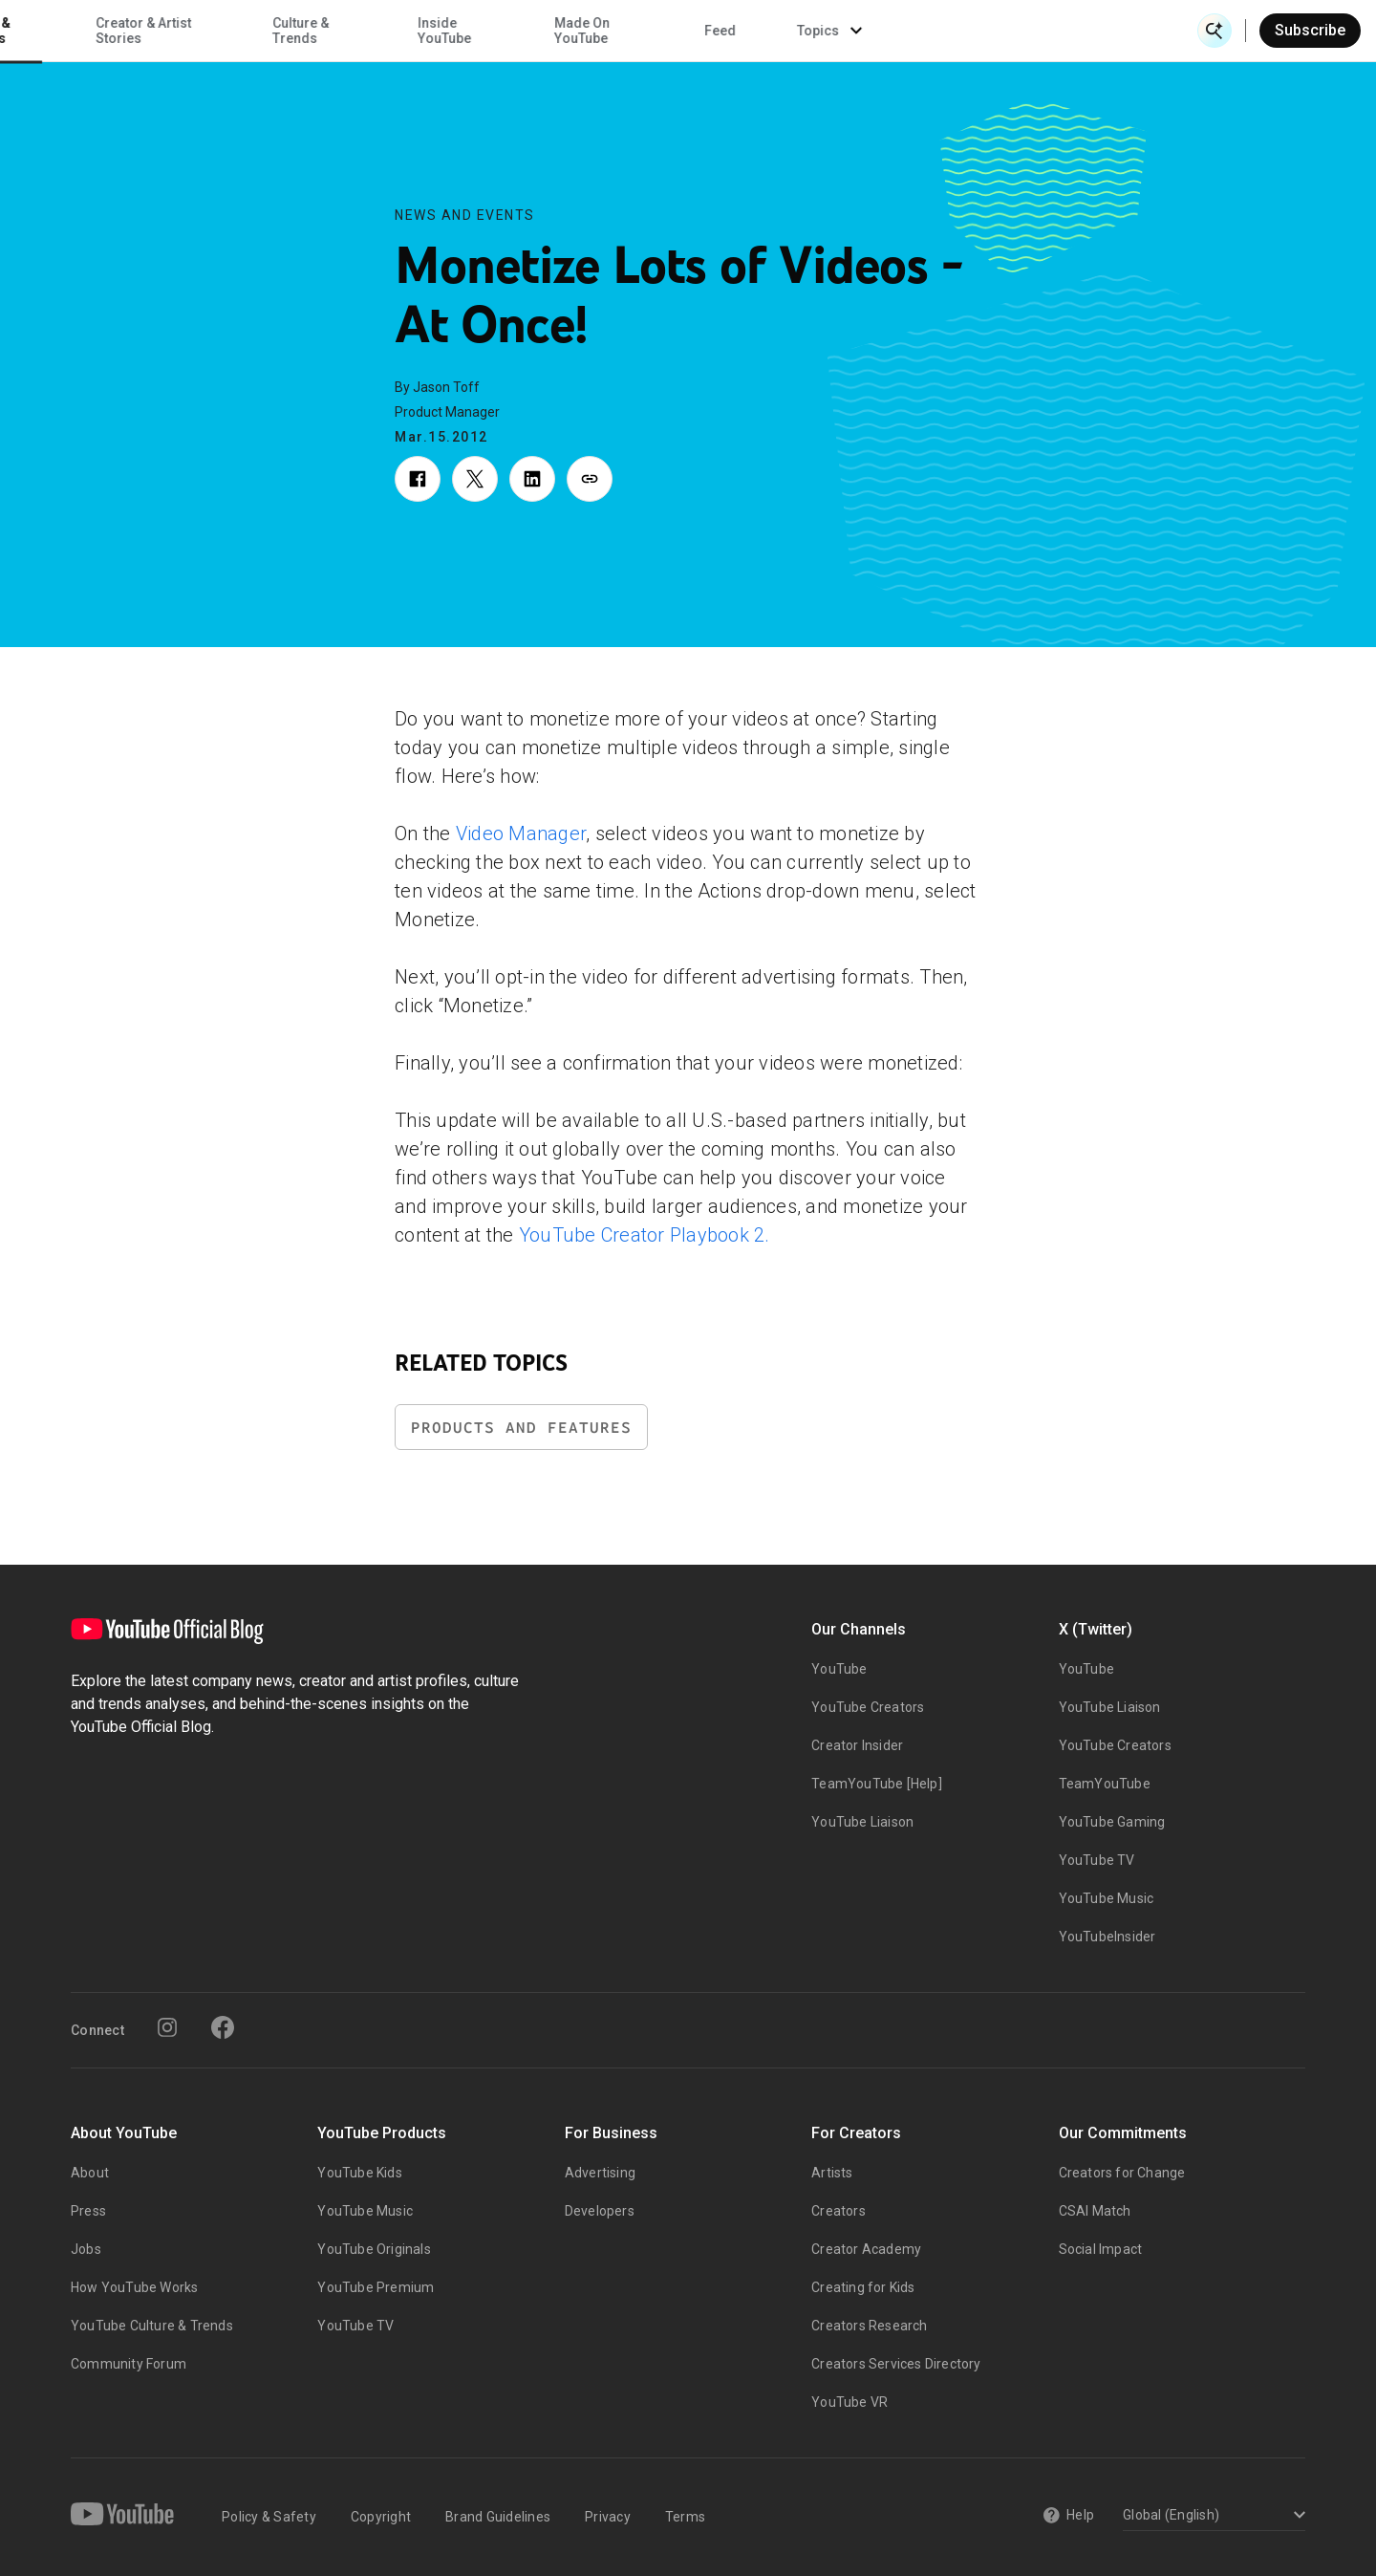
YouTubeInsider (1107, 1936)
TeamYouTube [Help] (876, 1783)
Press (88, 2211)
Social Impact (1101, 2249)
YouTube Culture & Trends (152, 2325)
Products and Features (521, 1427)
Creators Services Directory (895, 2363)
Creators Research (869, 2325)
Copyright (381, 2516)
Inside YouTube (744, 30)
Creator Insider (857, 1745)
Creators (838, 2211)
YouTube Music (1106, 1898)
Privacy (608, 2516)
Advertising (600, 2172)
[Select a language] (1211, 2516)
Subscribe (1310, 30)
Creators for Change (1122, 2172)
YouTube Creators (867, 1707)
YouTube (839, 1669)
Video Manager (521, 833)
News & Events (286, 30)
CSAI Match (1095, 2211)
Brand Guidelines (497, 2516)
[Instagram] (167, 2027)
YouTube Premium (375, 2287)
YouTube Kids (359, 2172)
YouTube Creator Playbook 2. (644, 1234)
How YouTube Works (134, 2287)
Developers (599, 2211)
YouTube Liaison (862, 1821)
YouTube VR (849, 2402)
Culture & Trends (599, 30)
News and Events (465, 215)
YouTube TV (1097, 1860)
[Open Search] (1214, 30)
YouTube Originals (373, 2249)
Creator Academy (866, 2249)
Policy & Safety (269, 2516)
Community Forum (128, 2363)
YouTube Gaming (1112, 1821)
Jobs (86, 2249)
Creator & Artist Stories (442, 30)
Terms (685, 2516)
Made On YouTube (881, 30)
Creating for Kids (862, 2287)
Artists (831, 2172)
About (90, 2172)
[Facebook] (222, 2027)
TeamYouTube (1104, 1783)
